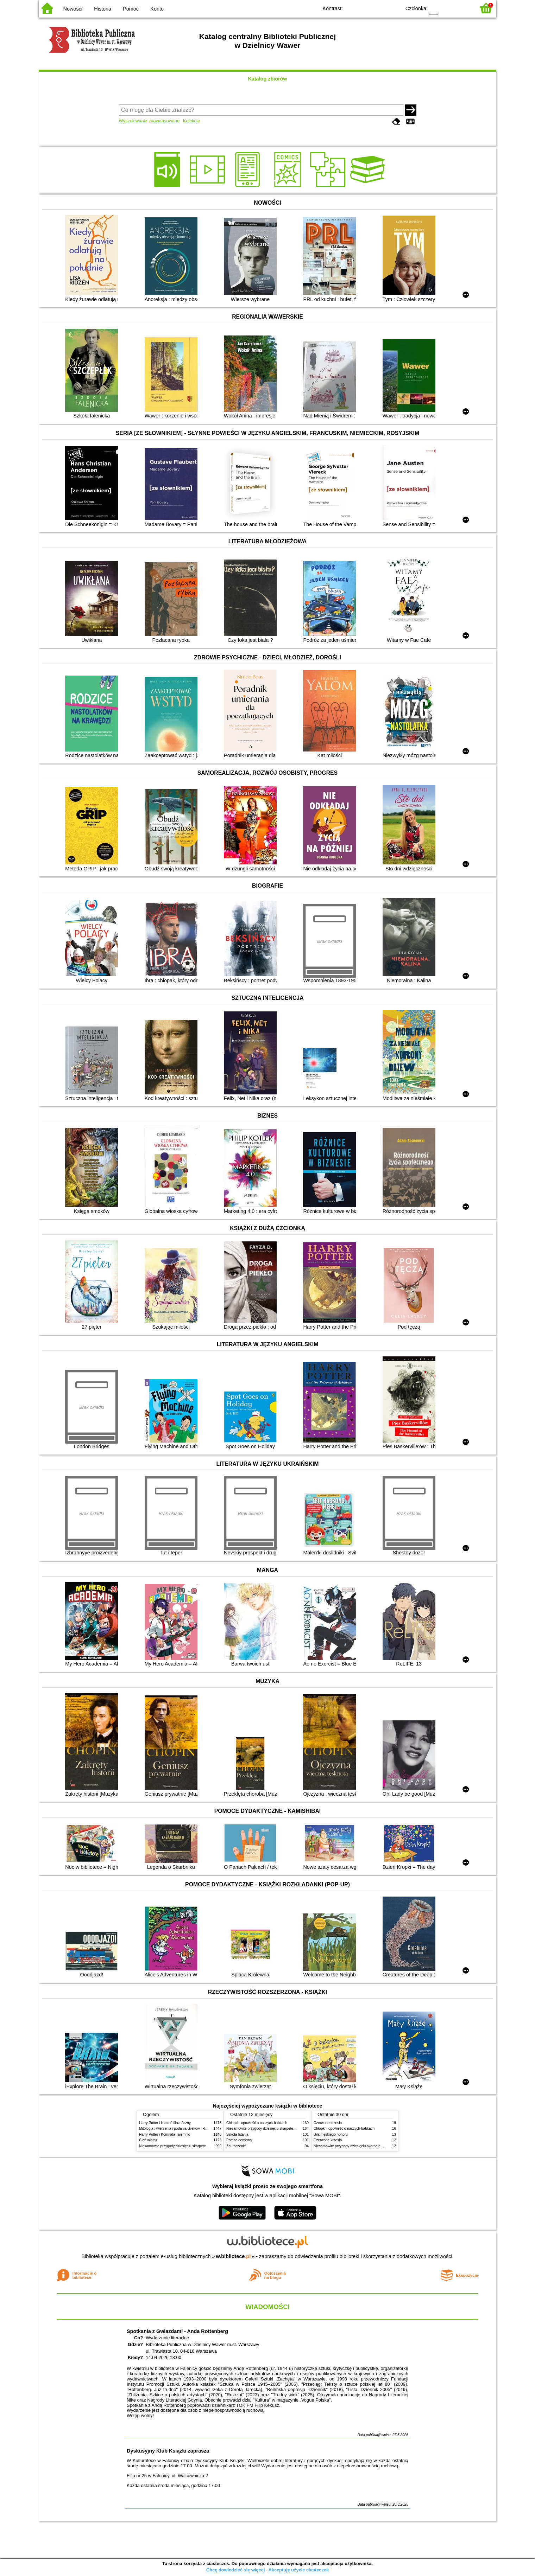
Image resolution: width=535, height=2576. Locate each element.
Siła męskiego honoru (331, 2134)
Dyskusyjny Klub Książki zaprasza (168, 2451)
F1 (445, 8)
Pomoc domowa (239, 2140)
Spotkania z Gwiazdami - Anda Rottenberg (177, 2331)
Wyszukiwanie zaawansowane (149, 120)
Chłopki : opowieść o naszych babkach (256, 2123)
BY (393, 8)
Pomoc (131, 9)
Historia (102, 9)
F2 (462, 8)
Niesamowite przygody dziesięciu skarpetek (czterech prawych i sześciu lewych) (202, 2146)
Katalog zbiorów (267, 79)
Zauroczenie (236, 2146)
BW (365, 8)
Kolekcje (191, 120)
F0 (433, 8)
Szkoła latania (237, 2134)
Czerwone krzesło (328, 2123)
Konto (157, 9)
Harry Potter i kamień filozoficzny (165, 2123)
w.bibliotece (233, 2256)
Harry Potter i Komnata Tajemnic (164, 2134)
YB (379, 8)
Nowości (72, 9)
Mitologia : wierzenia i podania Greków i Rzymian (177, 2128)
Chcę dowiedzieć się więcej (235, 2569)
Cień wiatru (148, 2140)
